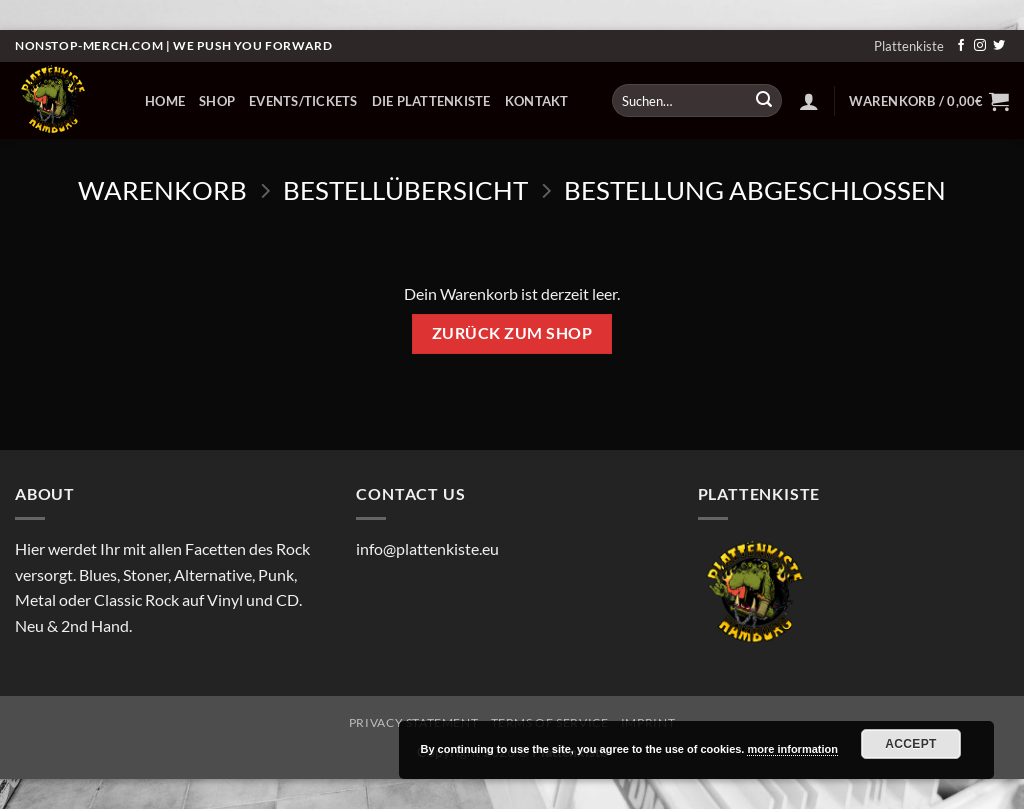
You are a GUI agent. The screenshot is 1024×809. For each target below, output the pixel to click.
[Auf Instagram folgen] (980, 46)
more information (792, 749)
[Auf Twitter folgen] (999, 46)
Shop (217, 101)
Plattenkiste (909, 46)
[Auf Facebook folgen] (961, 46)
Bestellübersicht (405, 190)
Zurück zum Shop (512, 333)
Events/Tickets (303, 101)
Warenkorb (162, 190)
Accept (911, 744)
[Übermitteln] (764, 101)
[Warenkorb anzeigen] (929, 101)
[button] (809, 101)
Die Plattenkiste (431, 101)
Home (165, 101)
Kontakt (537, 101)
